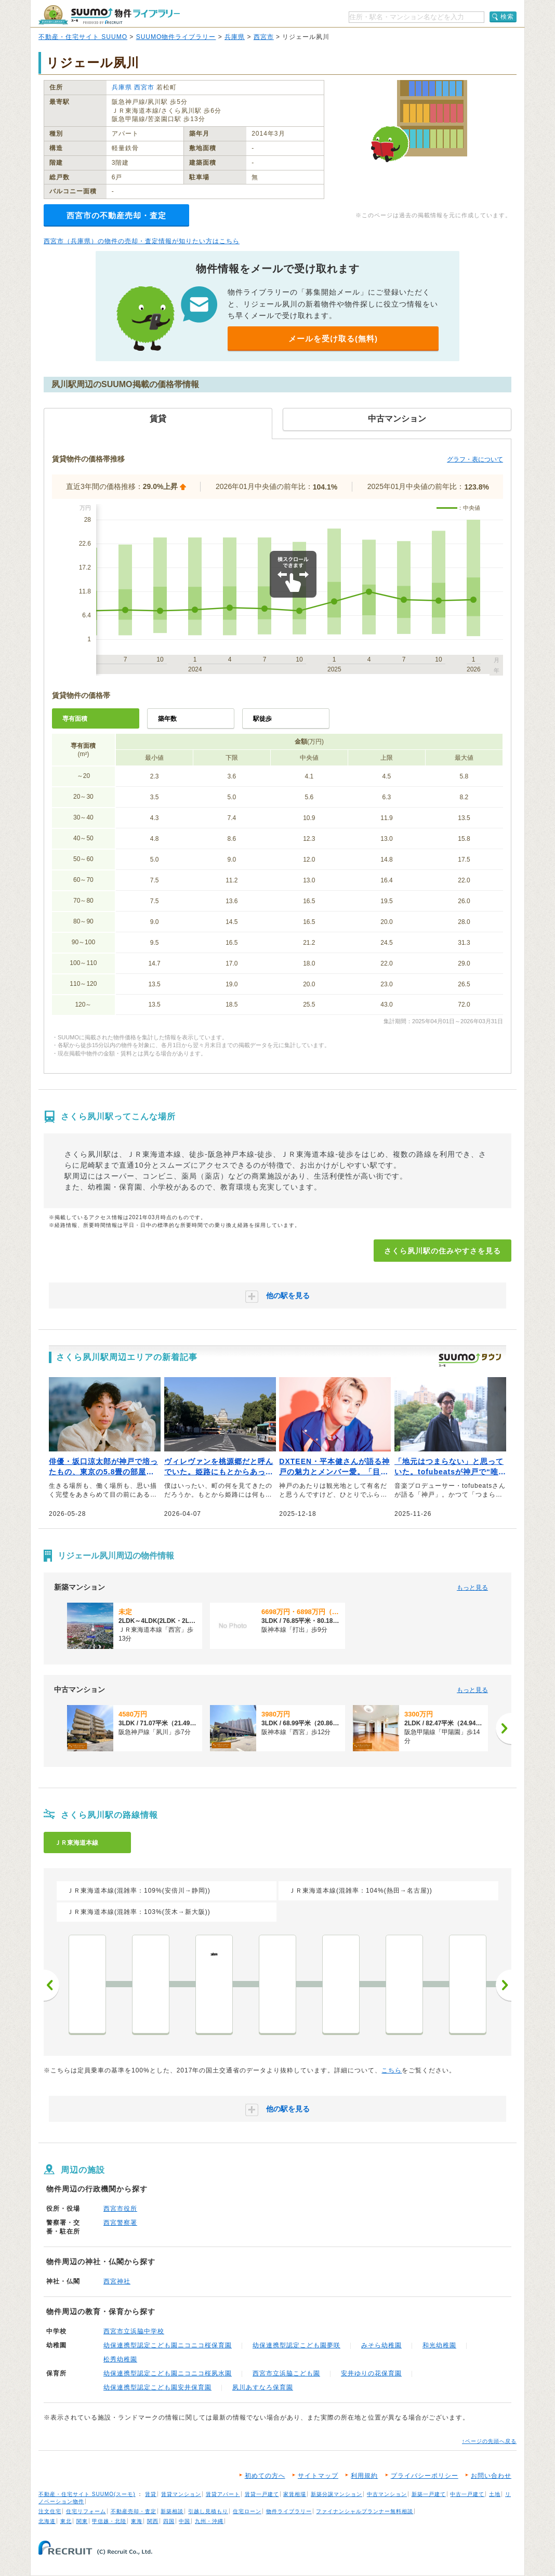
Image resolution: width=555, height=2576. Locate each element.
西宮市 (264, 37)
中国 (184, 2521)
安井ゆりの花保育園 (371, 2373)
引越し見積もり (208, 2511)
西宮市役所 (120, 2208)
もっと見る (472, 1587)
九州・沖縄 (209, 2521)
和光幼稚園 (439, 2345)
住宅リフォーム (86, 2511)
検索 (507, 16)
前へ (51, 1985)
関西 (152, 2521)
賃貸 (150, 2494)
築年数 (167, 718)
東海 (136, 2521)
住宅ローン (247, 2511)
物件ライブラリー (289, 2511)
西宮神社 (116, 2281)
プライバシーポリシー (424, 2475)
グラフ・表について (475, 459)
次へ (503, 1985)
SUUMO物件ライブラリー (176, 37)
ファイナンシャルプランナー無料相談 (364, 2511)
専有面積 (74, 718)
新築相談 (172, 2511)
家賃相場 (294, 2494)
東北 (66, 2521)
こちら (391, 2070)
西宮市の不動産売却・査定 (116, 215)
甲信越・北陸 (109, 2521)
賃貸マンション (181, 2494)
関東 (82, 2521)
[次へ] (503, 1728)
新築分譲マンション (336, 2494)
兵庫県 (234, 37)
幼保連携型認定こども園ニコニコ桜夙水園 (167, 2373)
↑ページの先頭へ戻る (489, 2441)
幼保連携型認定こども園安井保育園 (157, 2387)
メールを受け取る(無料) (333, 338)
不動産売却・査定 (133, 2511)
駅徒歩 (262, 718)
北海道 (47, 2521)
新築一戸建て (429, 2494)
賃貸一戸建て (262, 2494)
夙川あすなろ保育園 (262, 2387)
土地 (494, 2494)
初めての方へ (265, 2475)
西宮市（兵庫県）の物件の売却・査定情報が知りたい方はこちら (142, 241)
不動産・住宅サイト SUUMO (82, 37)
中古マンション (387, 2494)
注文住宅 (49, 2511)
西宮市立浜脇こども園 (286, 2373)
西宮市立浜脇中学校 (133, 2331)
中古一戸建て (467, 2494)
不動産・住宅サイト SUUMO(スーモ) (87, 2494)
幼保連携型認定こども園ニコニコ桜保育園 (167, 2345)
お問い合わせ (491, 2475)
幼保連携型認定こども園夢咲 (296, 2345)
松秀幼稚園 (120, 2359)
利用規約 (364, 2475)
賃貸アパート (223, 2494)
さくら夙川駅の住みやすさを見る (442, 1251)
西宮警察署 (120, 2222)
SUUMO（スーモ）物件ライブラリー (109, 14)
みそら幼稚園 (381, 2345)
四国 (169, 2521)
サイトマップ (318, 2475)
